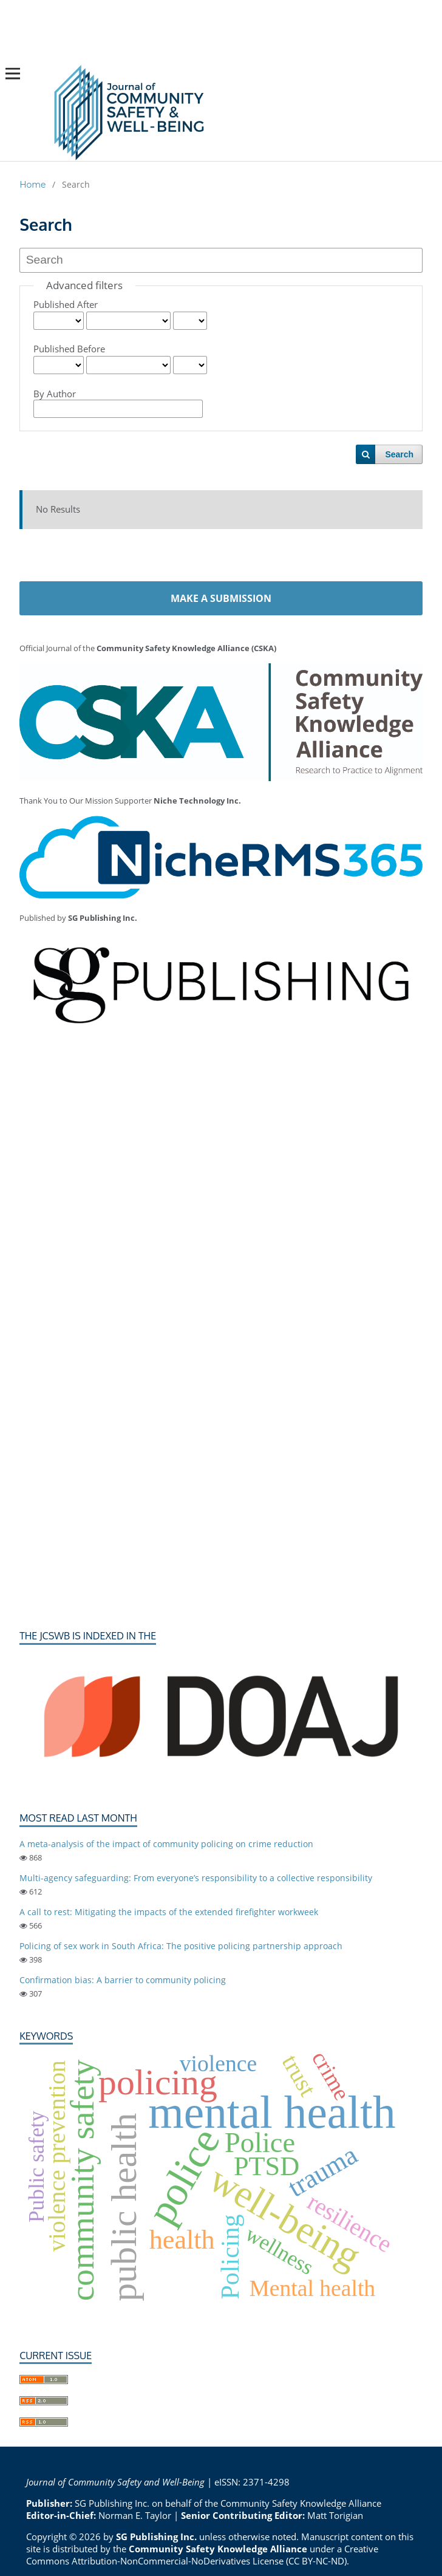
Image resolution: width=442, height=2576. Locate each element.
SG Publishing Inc (111, 2503)
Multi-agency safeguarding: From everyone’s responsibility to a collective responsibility (195, 1878)
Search (399, 454)
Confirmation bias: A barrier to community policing (122, 1980)
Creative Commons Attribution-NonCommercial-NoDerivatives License (202, 2555)
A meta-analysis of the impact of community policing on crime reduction (166, 1844)
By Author (54, 394)
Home (32, 184)
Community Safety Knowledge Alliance (300, 2503)
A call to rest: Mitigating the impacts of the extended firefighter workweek (168, 1912)
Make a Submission (221, 598)
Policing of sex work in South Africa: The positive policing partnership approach (180, 1946)
